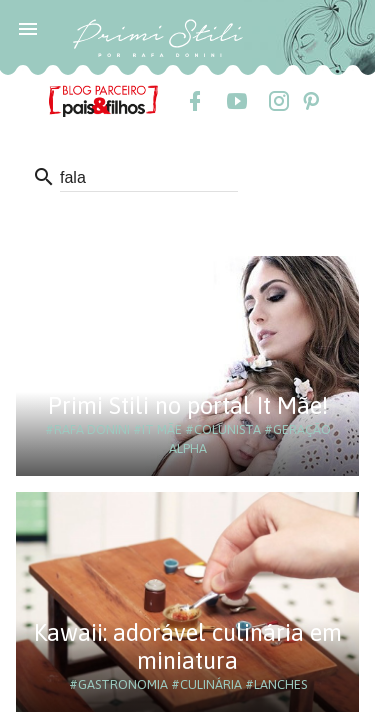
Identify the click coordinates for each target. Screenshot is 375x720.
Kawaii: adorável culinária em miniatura (188, 646)
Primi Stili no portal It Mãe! (188, 405)
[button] (28, 28)
